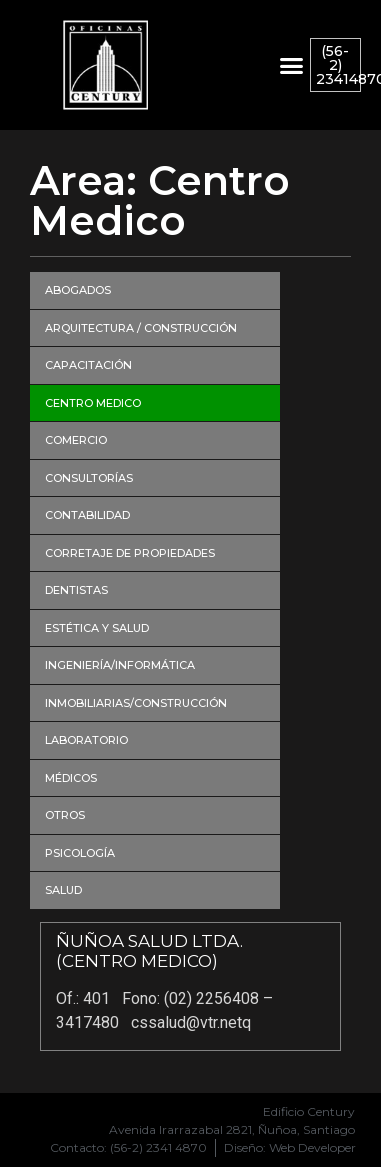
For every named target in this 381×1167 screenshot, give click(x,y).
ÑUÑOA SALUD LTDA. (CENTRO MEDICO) (149, 951)
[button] (291, 65)
